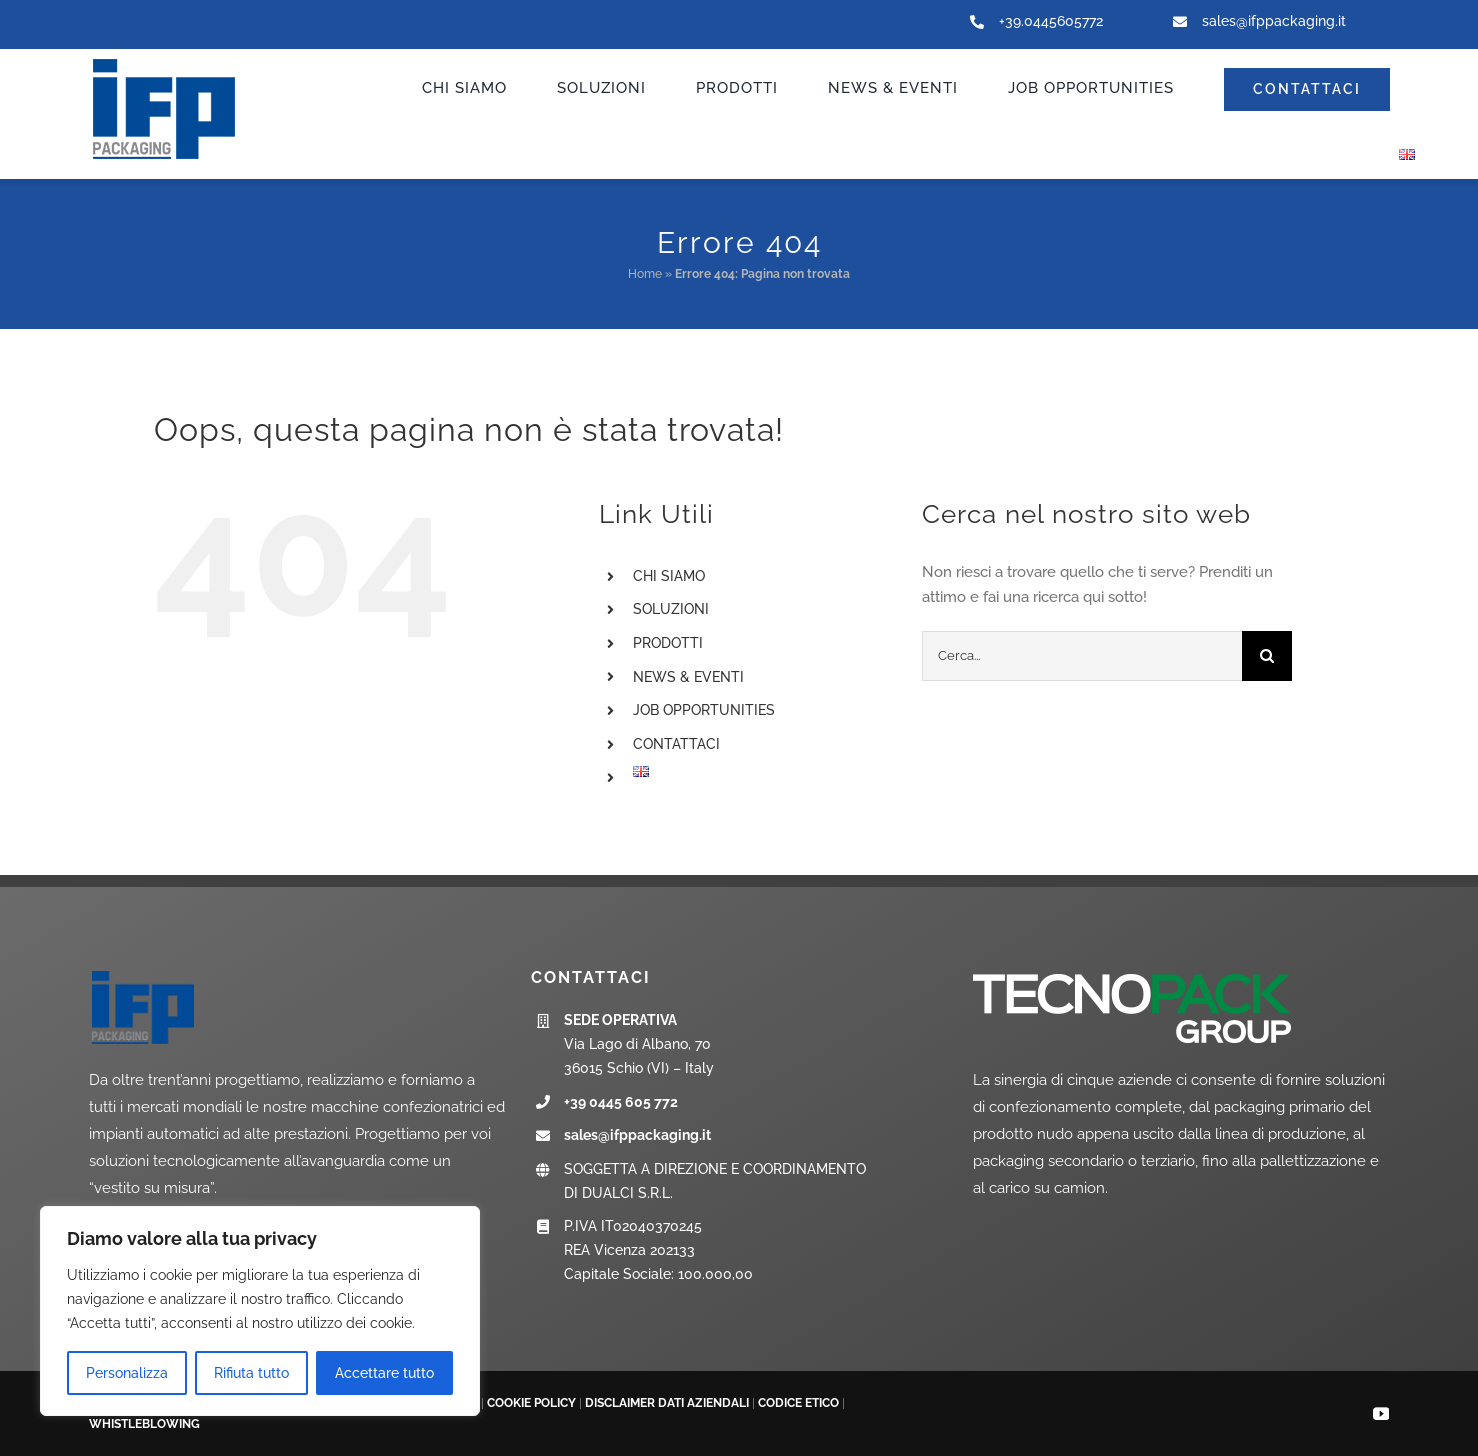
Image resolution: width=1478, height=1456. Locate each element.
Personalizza (127, 1373)
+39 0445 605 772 (621, 1102)
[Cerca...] (1082, 656)
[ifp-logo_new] (184, 61)
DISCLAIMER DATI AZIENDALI (667, 1403)
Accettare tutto (384, 1373)
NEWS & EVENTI (688, 677)
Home (645, 274)
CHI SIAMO (669, 576)
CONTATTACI (676, 744)
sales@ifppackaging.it (1274, 21)
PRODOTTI (668, 643)
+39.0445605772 (1051, 21)
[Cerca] (1267, 656)
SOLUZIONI (671, 609)
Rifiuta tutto (251, 1373)
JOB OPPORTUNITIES (704, 710)
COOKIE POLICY (531, 1403)
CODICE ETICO (798, 1403)
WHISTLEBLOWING (144, 1424)
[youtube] (1381, 1414)
